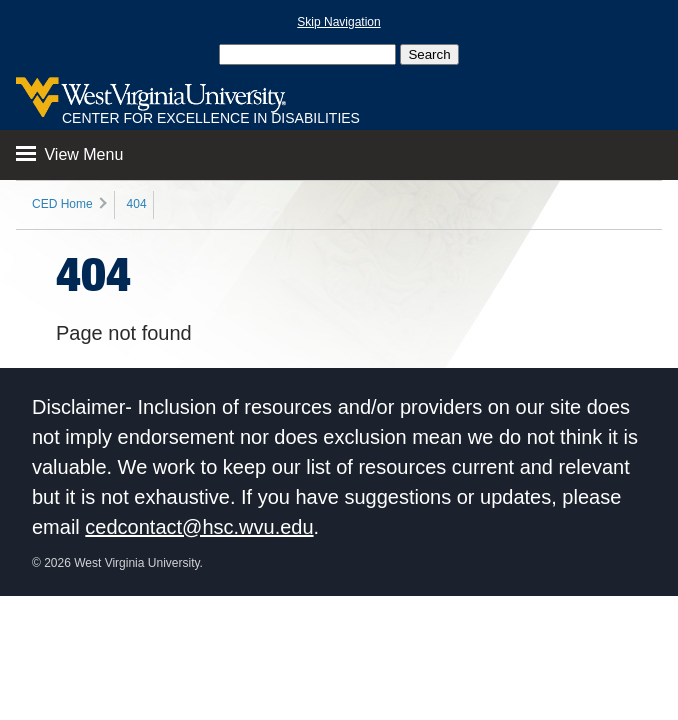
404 (137, 204)
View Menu (69, 154)
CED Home (62, 204)
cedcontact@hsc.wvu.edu (199, 527)
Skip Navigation (338, 22)
